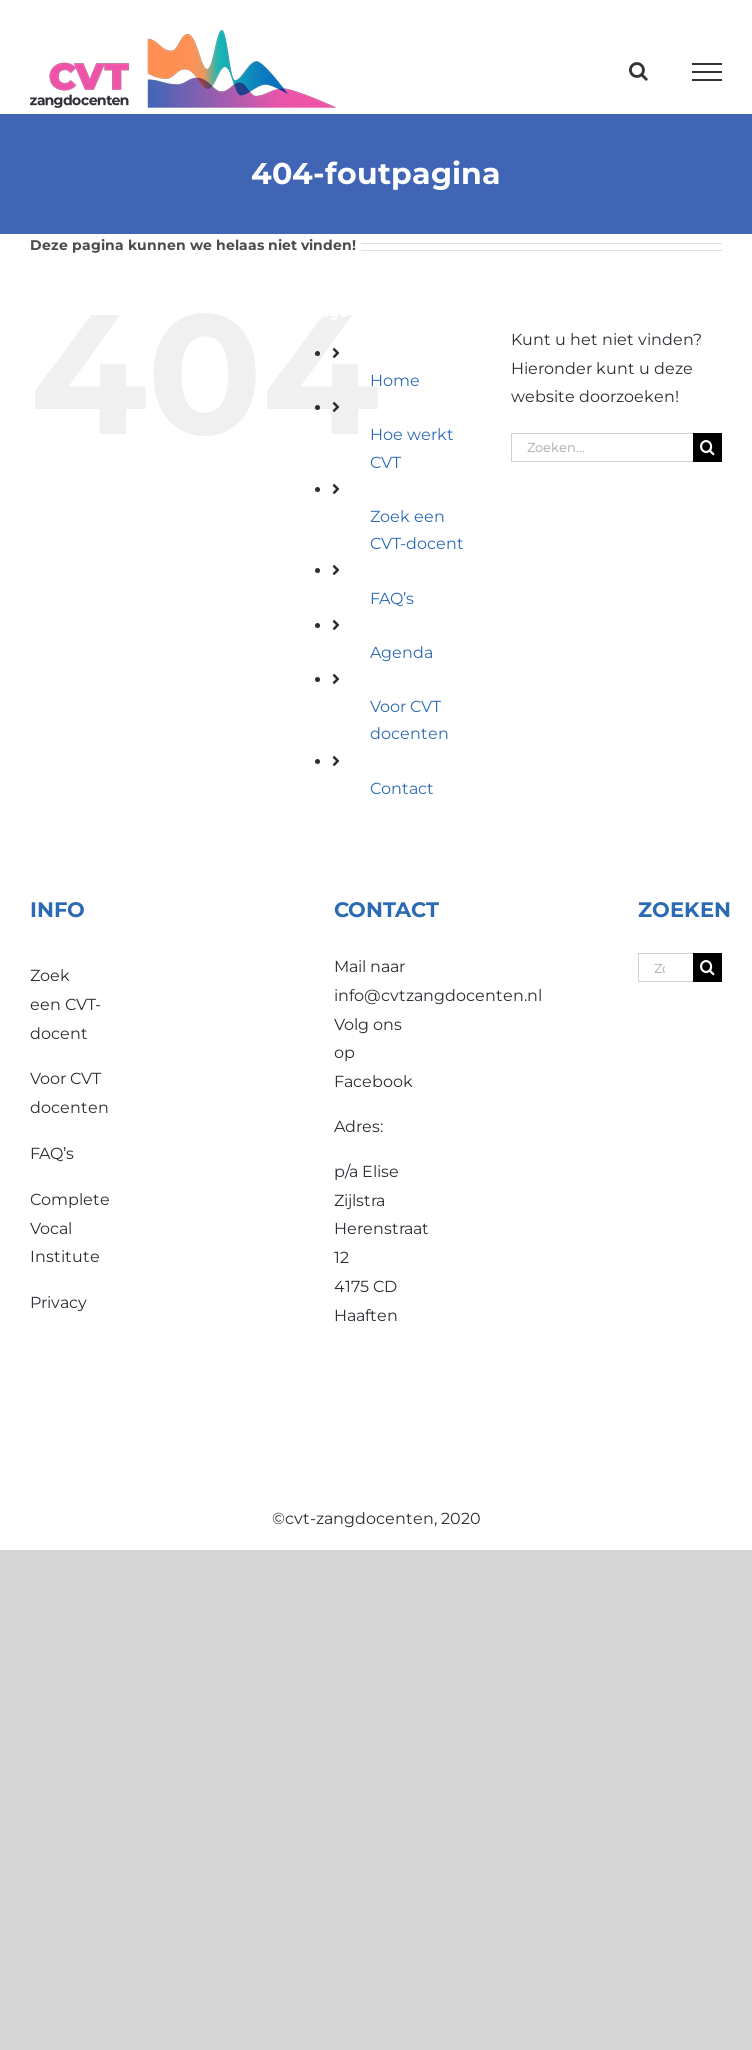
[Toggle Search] (638, 71)
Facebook (373, 1081)
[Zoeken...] (602, 447)
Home (395, 380)
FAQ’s (392, 598)
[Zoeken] (707, 447)
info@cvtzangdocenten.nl (438, 995)
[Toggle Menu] (707, 72)
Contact (402, 788)
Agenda (401, 652)
